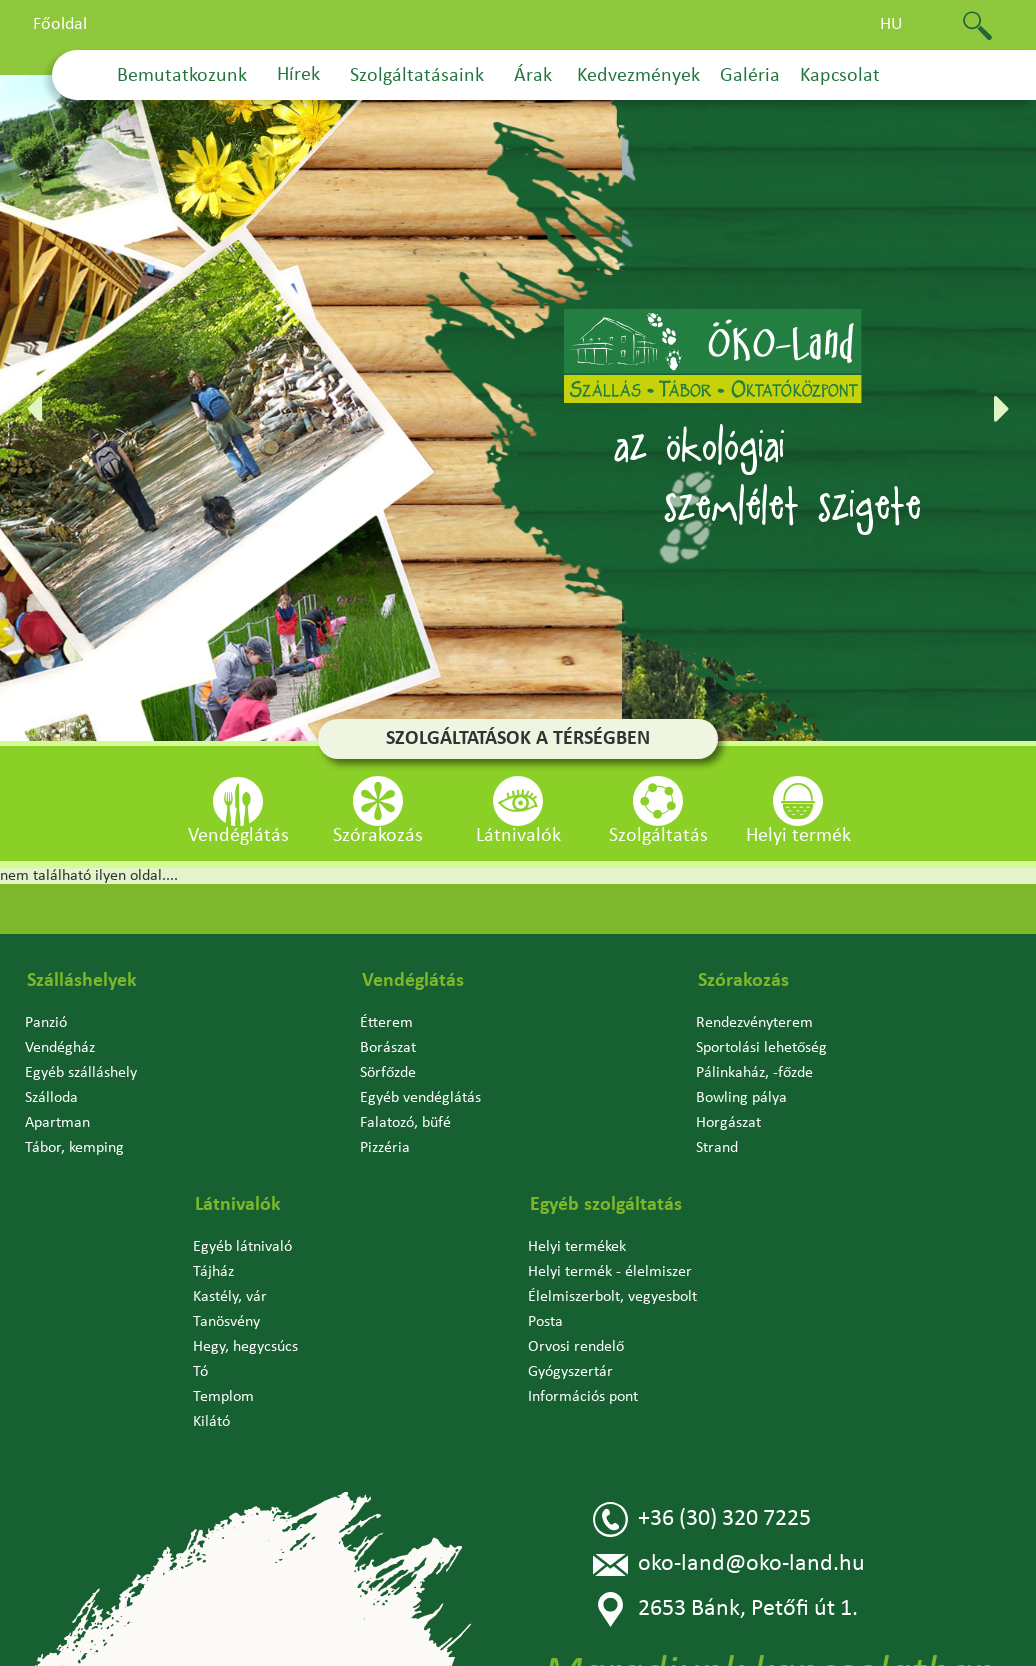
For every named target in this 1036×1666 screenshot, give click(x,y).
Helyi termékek (577, 1247)
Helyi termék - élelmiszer (610, 1272)
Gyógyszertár (570, 1372)
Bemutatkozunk (182, 76)
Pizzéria (385, 1148)
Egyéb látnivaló (242, 1247)
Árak (533, 76)
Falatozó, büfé (405, 1123)
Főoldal (60, 24)
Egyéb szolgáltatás (606, 1205)
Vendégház (60, 1048)
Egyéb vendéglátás (420, 1098)
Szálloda (51, 1098)
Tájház (213, 1272)
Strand (717, 1148)
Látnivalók (238, 1205)
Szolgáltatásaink (417, 76)
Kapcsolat (840, 76)
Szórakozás (743, 981)
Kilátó (211, 1422)
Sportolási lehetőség (761, 1048)
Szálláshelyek (82, 981)
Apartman (57, 1123)
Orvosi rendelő (576, 1347)
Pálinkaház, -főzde (754, 1073)
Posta (545, 1322)
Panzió (46, 1023)
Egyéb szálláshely (81, 1073)
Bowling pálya (741, 1098)
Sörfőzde (388, 1073)
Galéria (750, 76)
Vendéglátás (413, 981)
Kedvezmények (638, 76)
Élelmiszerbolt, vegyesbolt (612, 1297)
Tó (200, 1372)
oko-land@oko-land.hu (729, 1564)
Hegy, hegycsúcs (245, 1347)
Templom (223, 1397)
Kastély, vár (230, 1297)
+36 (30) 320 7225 (702, 1519)
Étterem (386, 1023)
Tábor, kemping (74, 1148)
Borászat (388, 1048)
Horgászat (728, 1123)
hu (891, 24)
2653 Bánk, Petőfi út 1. (725, 1609)
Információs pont (583, 1397)
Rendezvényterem (754, 1023)
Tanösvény (226, 1322)
